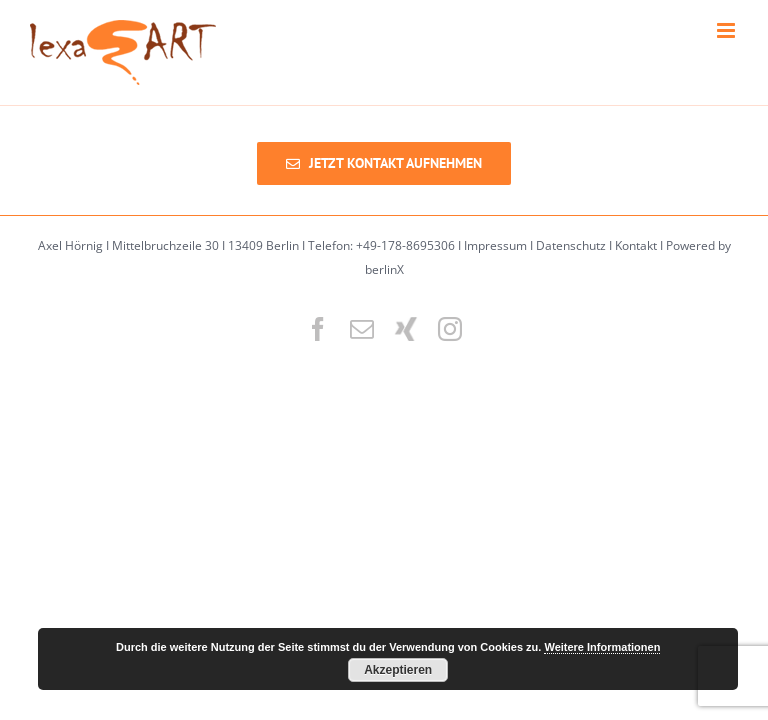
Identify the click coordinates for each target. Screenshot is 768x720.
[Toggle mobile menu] (727, 30)
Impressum (495, 245)
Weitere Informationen (602, 647)
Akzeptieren (398, 670)
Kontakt (636, 245)
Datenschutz (571, 245)
